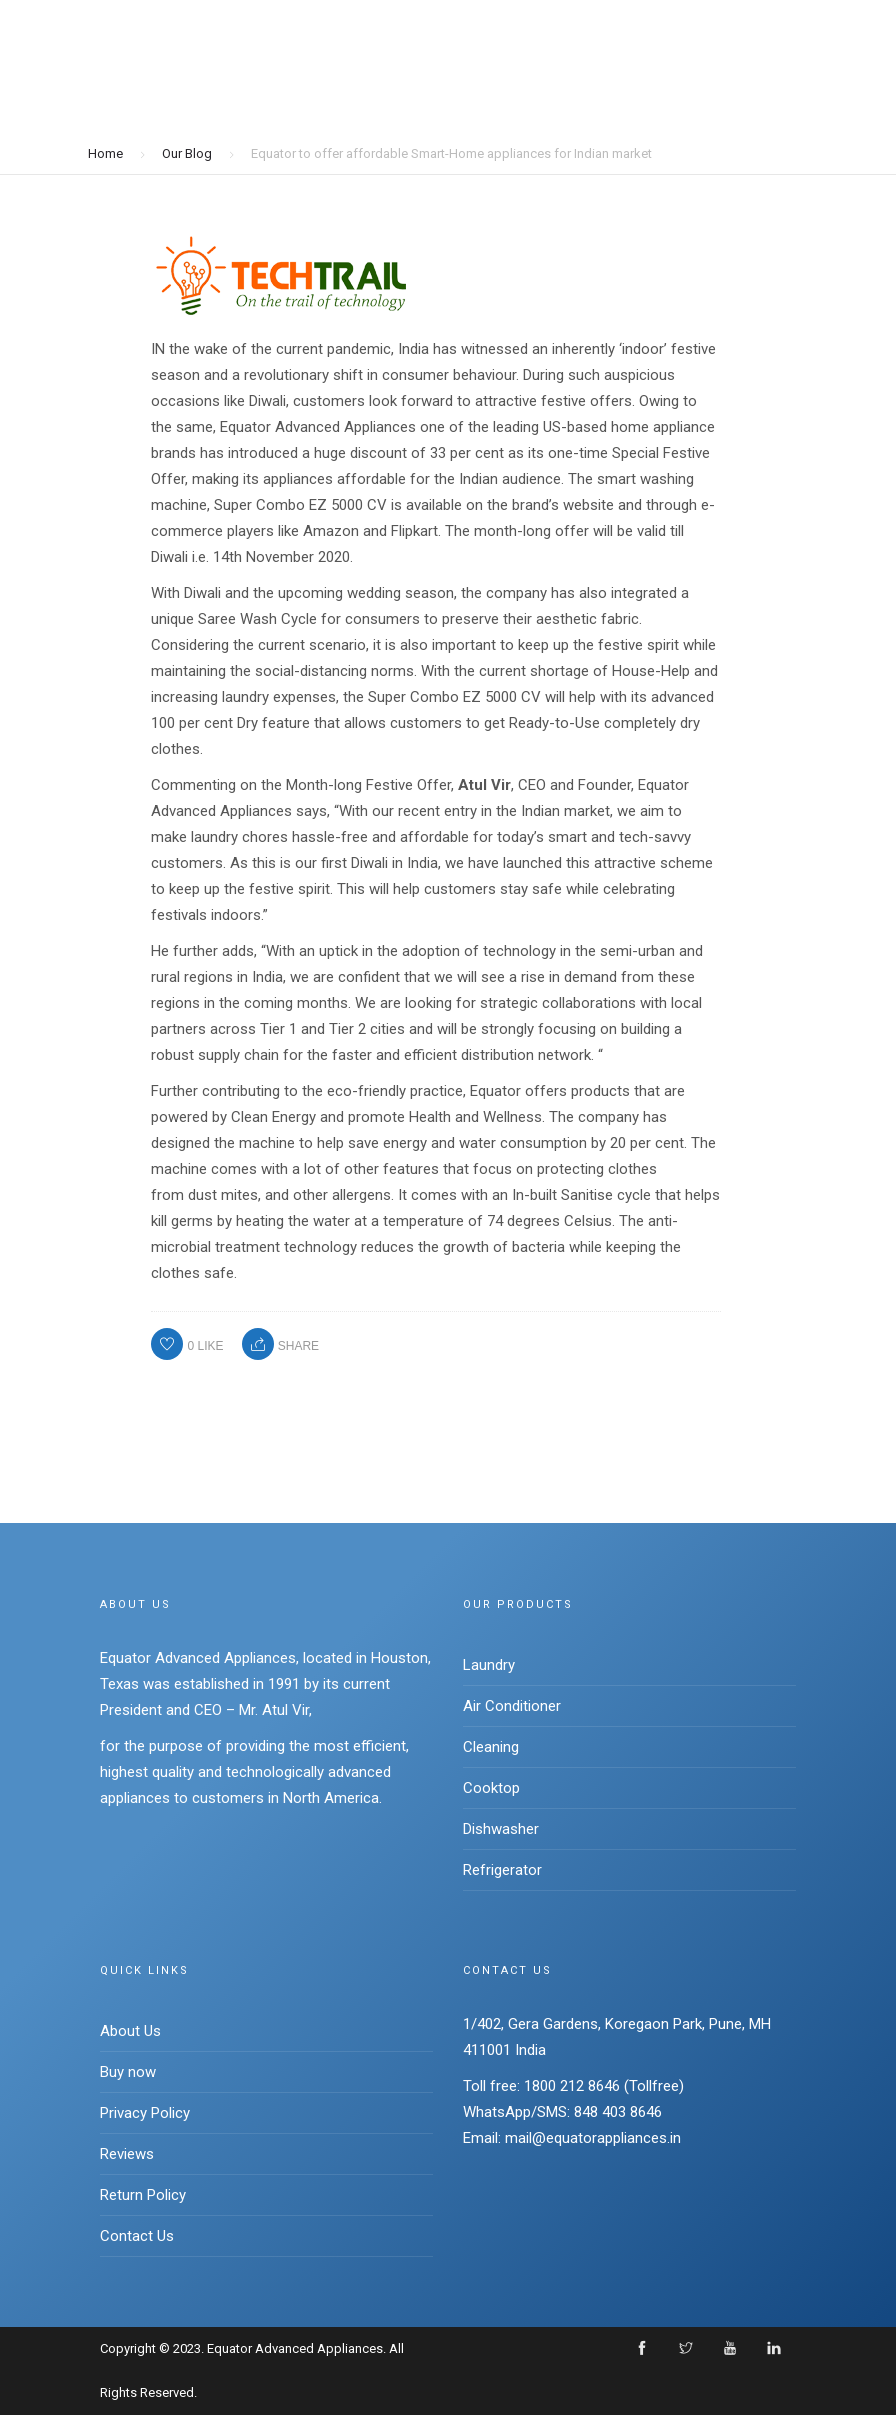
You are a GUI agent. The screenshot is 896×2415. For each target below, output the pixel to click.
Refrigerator (502, 1870)
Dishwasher (501, 1829)
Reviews (127, 2154)
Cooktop (491, 1788)
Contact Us (137, 2236)
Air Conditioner (512, 1706)
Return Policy (143, 2195)
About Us (130, 2031)
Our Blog (187, 152)
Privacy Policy (145, 2113)
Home (105, 152)
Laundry (489, 1665)
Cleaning (491, 1747)
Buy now (128, 2072)
